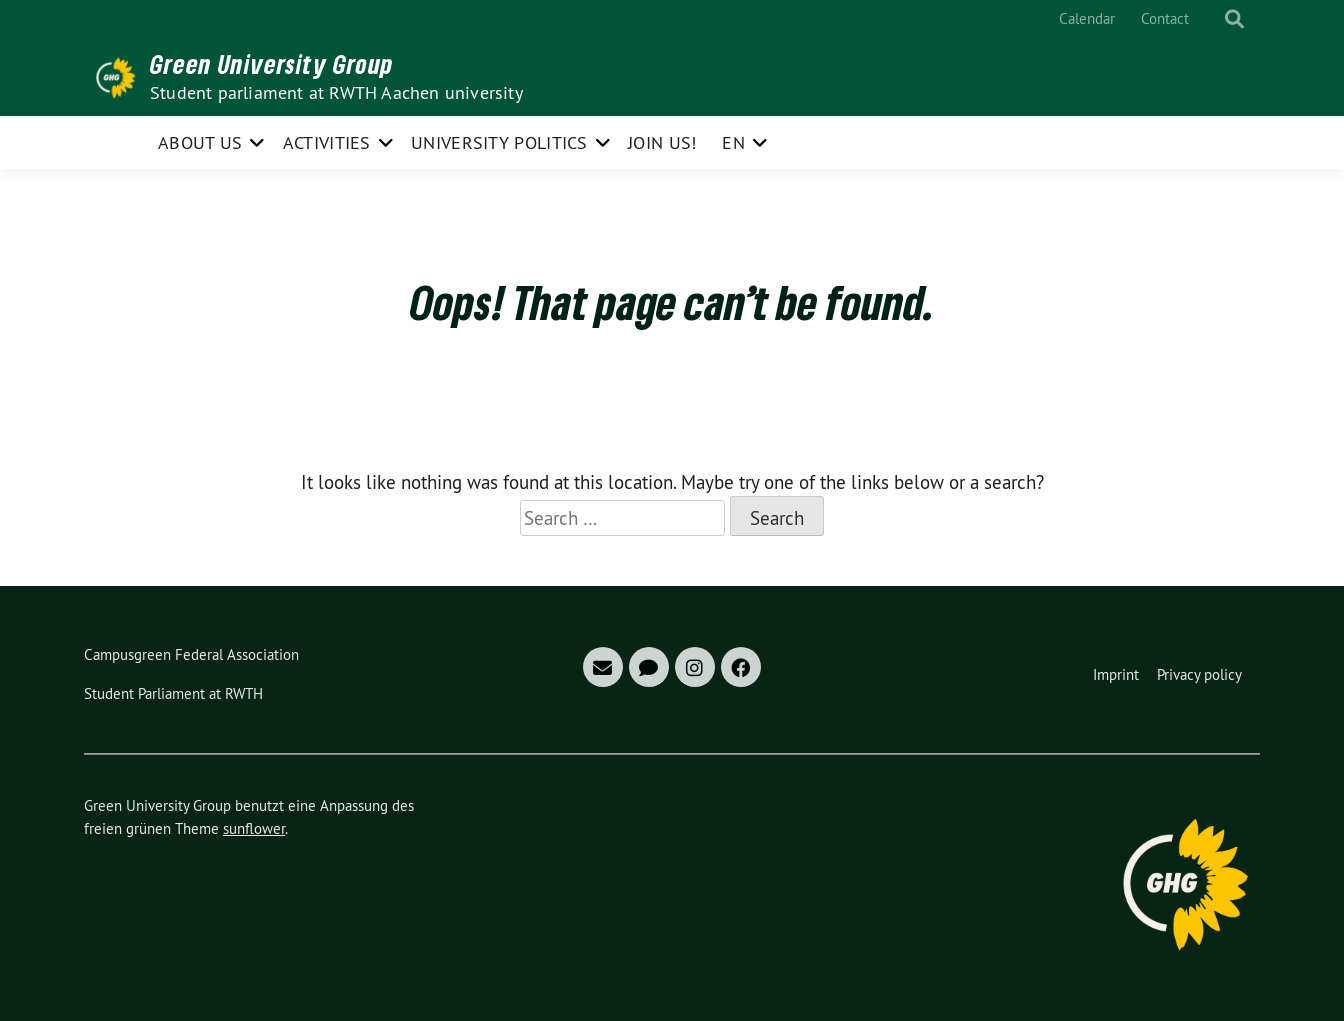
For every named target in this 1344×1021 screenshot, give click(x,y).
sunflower (254, 828)
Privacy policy (1199, 674)
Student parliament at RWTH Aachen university (336, 92)
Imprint (1116, 674)
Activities (327, 142)
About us (200, 142)
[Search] (1216, 19)
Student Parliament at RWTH (173, 693)
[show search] (1234, 19)
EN (733, 142)
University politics (499, 142)
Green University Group (272, 64)
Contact (1165, 18)
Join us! (662, 142)
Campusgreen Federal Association (191, 654)
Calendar (1087, 18)
